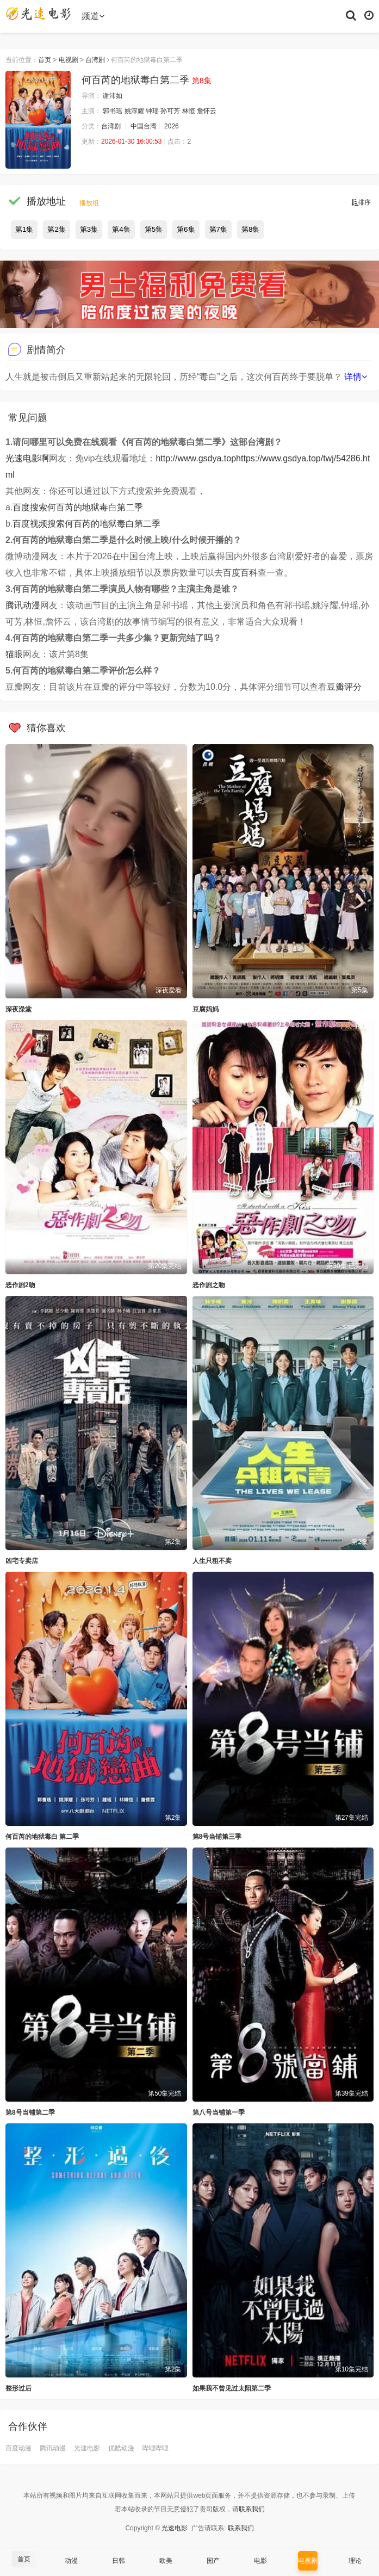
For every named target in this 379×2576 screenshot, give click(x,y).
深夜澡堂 (18, 1009)
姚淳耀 (134, 111)
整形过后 (18, 2388)
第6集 (186, 229)
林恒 (188, 111)
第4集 (121, 229)
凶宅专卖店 (21, 1561)
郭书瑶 (112, 111)
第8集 (250, 229)
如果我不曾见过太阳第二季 (231, 2388)
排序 (361, 202)
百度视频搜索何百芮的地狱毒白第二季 (86, 523)
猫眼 (14, 654)
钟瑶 (152, 111)
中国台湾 (144, 126)
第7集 (218, 229)
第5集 (154, 229)
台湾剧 (95, 60)
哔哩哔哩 (155, 2448)
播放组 (89, 203)
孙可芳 (170, 111)
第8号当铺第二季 (30, 2112)
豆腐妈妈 (205, 1009)
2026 (171, 126)
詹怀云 (206, 111)
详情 (355, 376)
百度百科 (240, 572)
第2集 (56, 229)
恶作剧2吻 (20, 1285)
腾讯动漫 (22, 605)
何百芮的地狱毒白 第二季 (42, 1836)
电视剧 (68, 60)
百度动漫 (18, 2448)
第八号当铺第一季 (218, 2112)
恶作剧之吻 (208, 1285)
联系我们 (252, 2509)
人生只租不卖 (212, 1561)
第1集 (24, 229)
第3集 (89, 229)
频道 (93, 16)
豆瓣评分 (344, 686)
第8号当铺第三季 (217, 1836)
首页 (44, 60)
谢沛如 (112, 96)
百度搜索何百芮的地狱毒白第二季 (78, 507)
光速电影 (87, 2448)
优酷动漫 (121, 2448)
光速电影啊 (27, 458)
